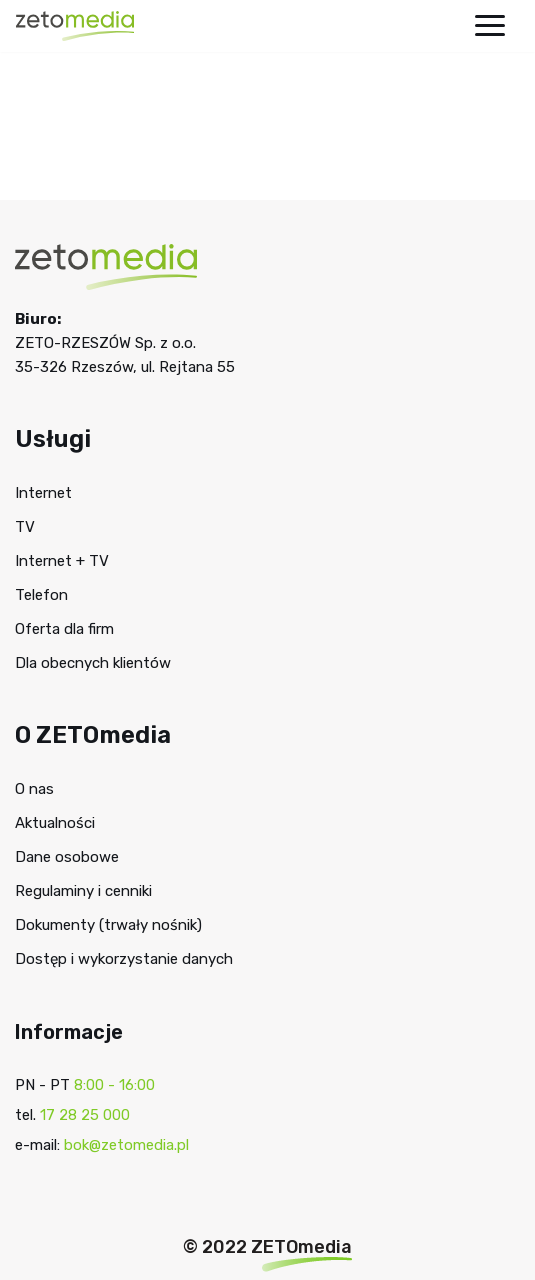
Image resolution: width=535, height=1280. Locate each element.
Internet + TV (62, 561)
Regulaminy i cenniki (83, 891)
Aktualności (55, 823)
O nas (34, 789)
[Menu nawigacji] (490, 25)
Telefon (41, 595)
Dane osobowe (67, 857)
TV (25, 527)
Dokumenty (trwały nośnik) (108, 925)
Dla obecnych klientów (93, 663)
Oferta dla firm (64, 629)
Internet (43, 493)
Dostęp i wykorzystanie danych (124, 959)
